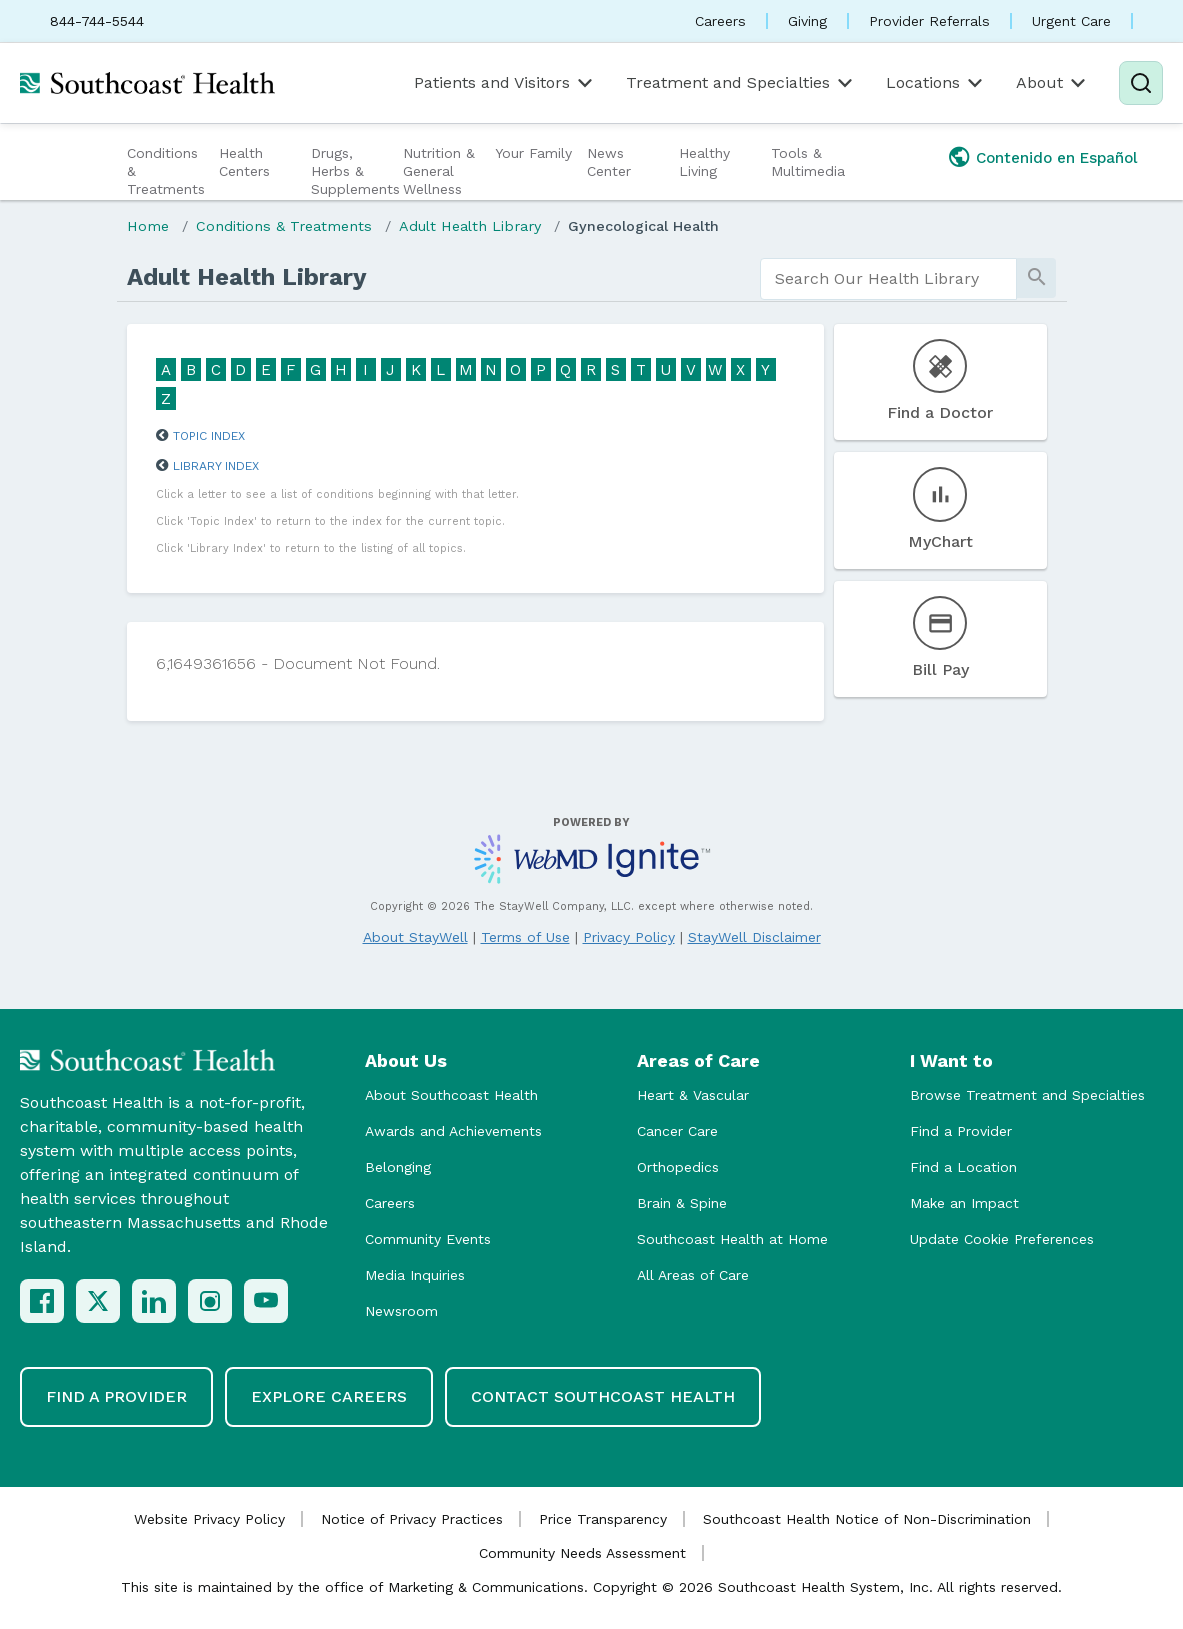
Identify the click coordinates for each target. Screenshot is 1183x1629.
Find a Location (963, 1167)
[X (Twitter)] (98, 1301)
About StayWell (415, 937)
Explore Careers (329, 1396)
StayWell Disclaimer (754, 937)
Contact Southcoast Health (603, 1396)
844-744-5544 (97, 21)
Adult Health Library (470, 226)
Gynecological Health (643, 226)
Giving (807, 21)
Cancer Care (677, 1131)
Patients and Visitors (505, 83)
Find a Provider (961, 1131)
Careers (720, 21)
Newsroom (401, 1311)
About (1052, 83)
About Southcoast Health (451, 1095)
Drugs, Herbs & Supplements (354, 171)
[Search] (1141, 83)
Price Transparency (603, 1519)
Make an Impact (964, 1203)
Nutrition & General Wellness (439, 171)
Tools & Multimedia (808, 162)
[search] (889, 279)
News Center (609, 162)
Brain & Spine (682, 1203)
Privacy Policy (629, 937)
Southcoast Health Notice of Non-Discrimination (867, 1519)
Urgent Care (1071, 21)
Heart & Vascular (693, 1095)
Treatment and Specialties (741, 83)
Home (148, 226)
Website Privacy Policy (209, 1519)
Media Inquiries (415, 1275)
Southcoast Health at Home (732, 1239)
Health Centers (244, 162)
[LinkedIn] (154, 1301)
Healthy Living (704, 162)
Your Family (533, 153)
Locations (936, 83)
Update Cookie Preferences (1002, 1239)
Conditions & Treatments (166, 171)
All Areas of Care (693, 1275)
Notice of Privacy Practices (412, 1519)
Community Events (428, 1239)
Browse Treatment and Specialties (1027, 1095)
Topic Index (209, 436)
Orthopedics (678, 1167)
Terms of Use (525, 937)
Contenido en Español (1057, 158)
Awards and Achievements (453, 1131)
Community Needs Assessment (582, 1553)
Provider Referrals (929, 21)
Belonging (398, 1167)
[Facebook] (42, 1301)
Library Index (216, 466)
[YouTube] (266, 1301)
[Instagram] (210, 1301)
